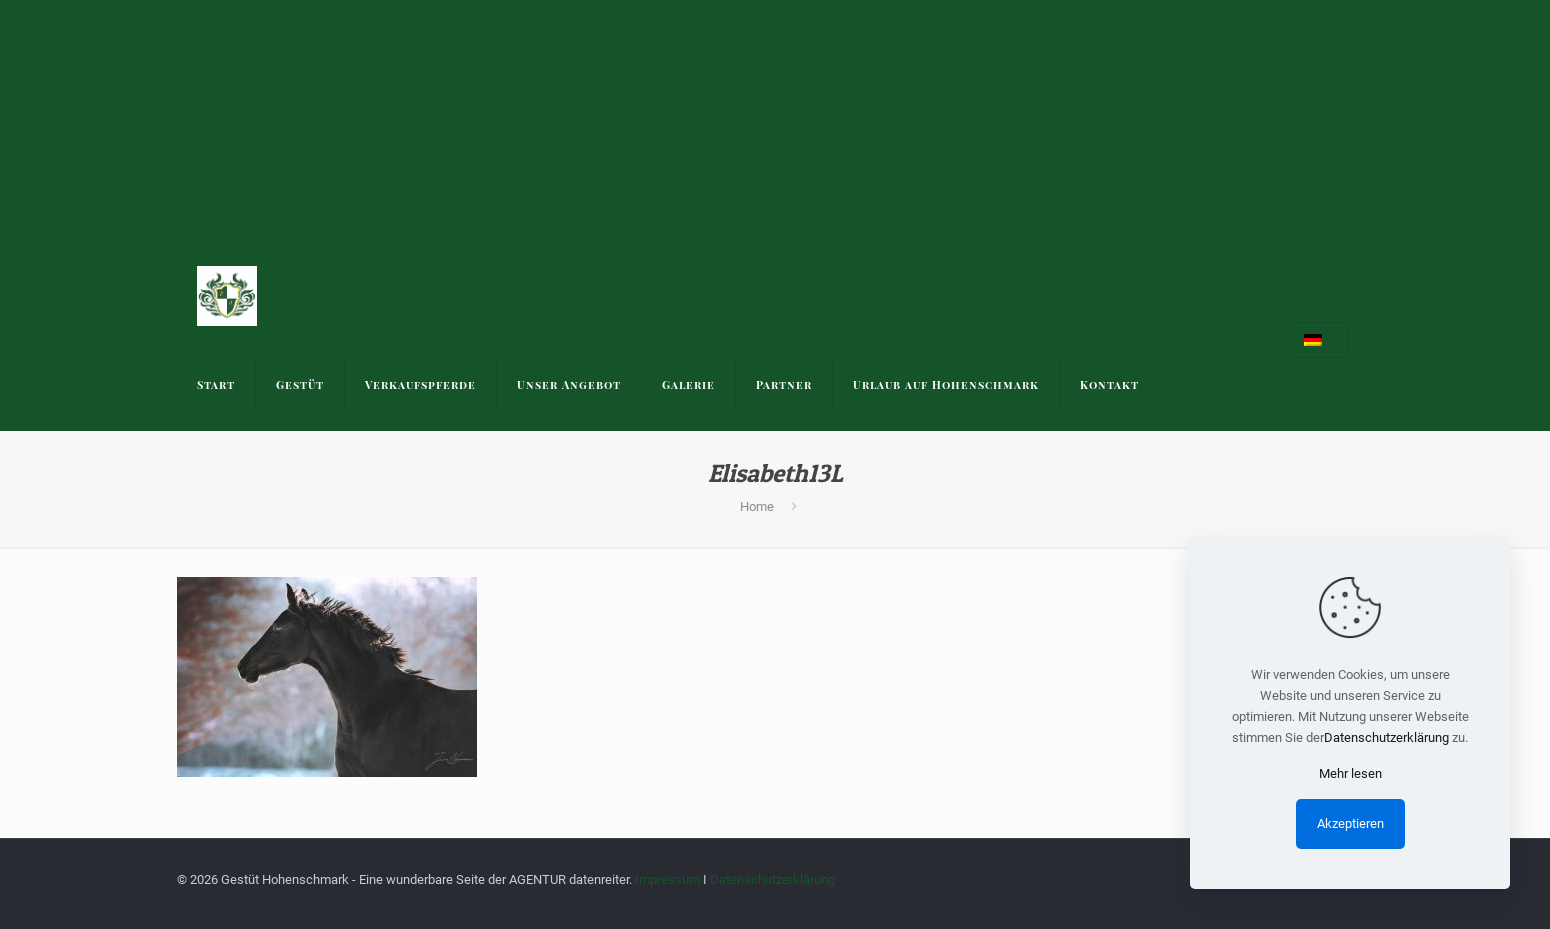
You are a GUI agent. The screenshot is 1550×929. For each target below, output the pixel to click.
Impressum (667, 879)
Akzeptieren (1350, 823)
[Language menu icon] (1320, 340)
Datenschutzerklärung (772, 879)
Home (757, 506)
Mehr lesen (1350, 773)
